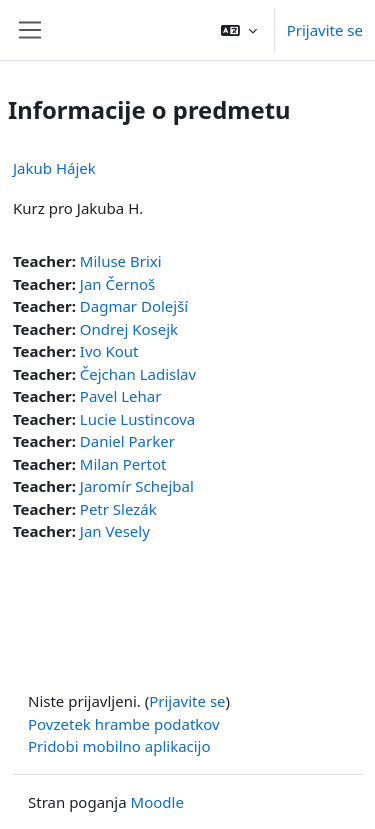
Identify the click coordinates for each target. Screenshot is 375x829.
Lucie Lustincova (137, 419)
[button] (239, 30)
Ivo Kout (109, 351)
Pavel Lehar (121, 396)
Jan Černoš (117, 284)
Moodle (157, 802)
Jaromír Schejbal (137, 486)
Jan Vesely (115, 531)
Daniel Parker (127, 441)
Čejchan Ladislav (138, 374)
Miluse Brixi (121, 261)
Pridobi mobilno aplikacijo (119, 746)
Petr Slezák (118, 509)
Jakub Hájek (54, 168)
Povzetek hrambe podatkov (124, 724)
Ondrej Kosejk (129, 329)
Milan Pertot (123, 464)
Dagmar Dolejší (134, 306)
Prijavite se (325, 30)
